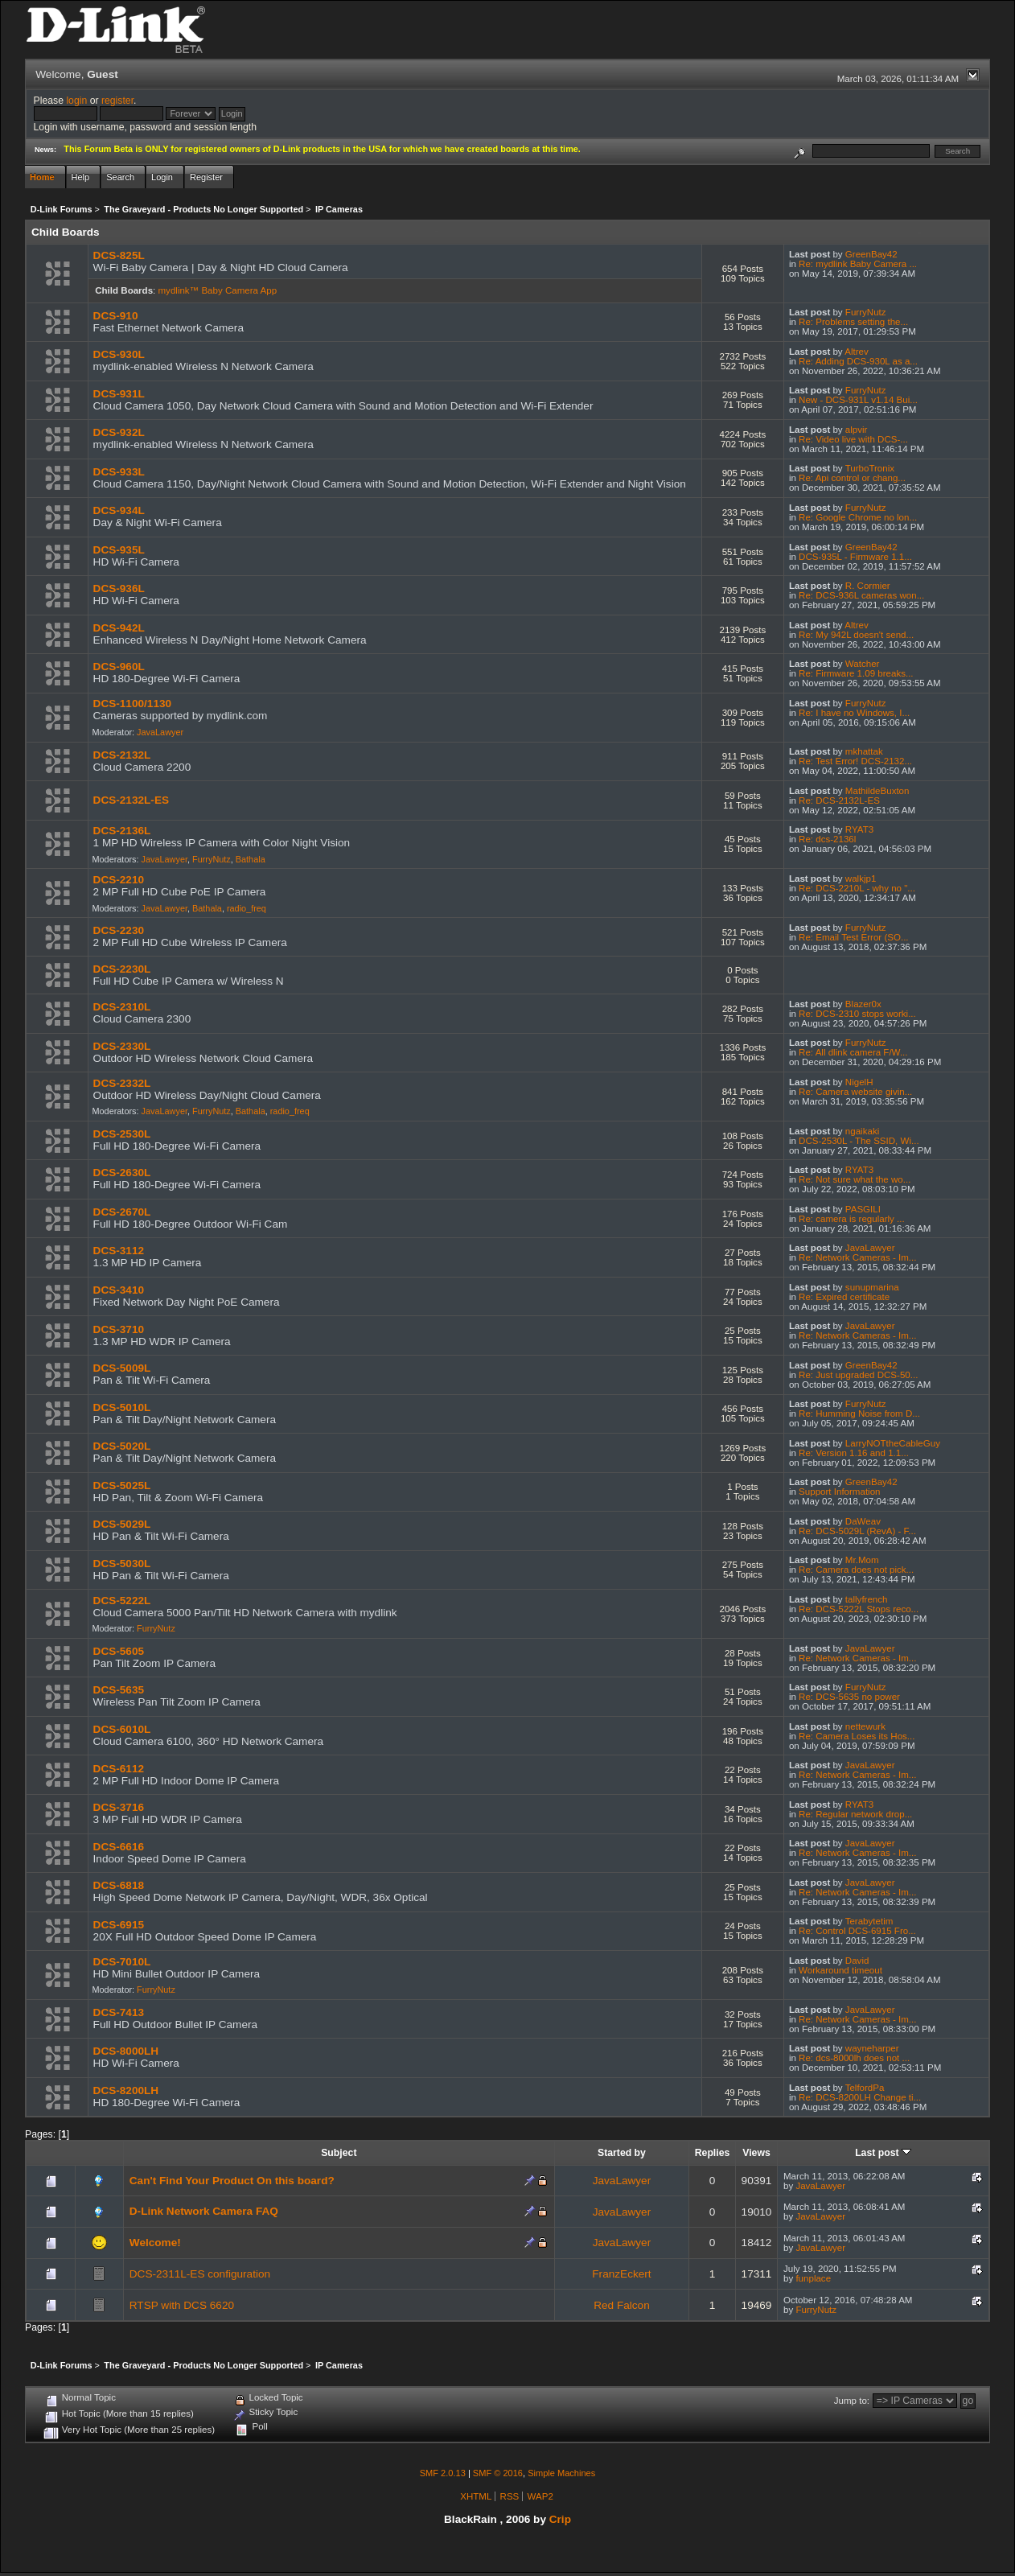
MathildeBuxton (877, 791)
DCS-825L (119, 255)
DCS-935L (119, 550)
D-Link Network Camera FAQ (203, 2211)
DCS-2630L (122, 1173)
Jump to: (851, 2400)
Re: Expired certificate (844, 1297)
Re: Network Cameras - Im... (857, 1257)
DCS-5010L (122, 1407)
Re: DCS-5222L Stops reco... (858, 1609)
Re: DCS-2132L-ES (839, 800)
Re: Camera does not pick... (856, 1569)
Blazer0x (863, 1004)
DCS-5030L (122, 1564)
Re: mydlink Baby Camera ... (858, 264)
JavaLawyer (160, 732)
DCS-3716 (118, 1807)
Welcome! (155, 2243)
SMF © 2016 (498, 2473)
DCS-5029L (122, 1524)
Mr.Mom (862, 1560)
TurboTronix (869, 468)
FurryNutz (865, 312)
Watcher (862, 664)
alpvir (856, 429)
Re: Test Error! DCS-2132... (855, 761)
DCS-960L (119, 666)
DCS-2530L (122, 1134)
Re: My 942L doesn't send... (856, 635)
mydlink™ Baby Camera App (217, 290)
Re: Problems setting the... (853, 322)
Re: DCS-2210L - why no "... (857, 888)
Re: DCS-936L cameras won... (861, 595)
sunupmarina (872, 1287)
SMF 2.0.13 (443, 2473)
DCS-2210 (118, 880)
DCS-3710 (118, 1329)
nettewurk (865, 1726)
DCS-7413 (118, 2012)
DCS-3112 (118, 1251)
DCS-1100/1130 (132, 703)
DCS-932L (119, 432)
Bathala (250, 859)
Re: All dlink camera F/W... (853, 1052)
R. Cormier (867, 586)
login (76, 100)
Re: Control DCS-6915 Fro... (857, 1931)
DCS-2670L (122, 1212)
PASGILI (863, 1209)
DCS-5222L (122, 1601)
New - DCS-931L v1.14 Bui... (858, 400)
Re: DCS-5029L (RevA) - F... (857, 1531)
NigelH (859, 1082)
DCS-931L (119, 394)
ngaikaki (862, 1131)
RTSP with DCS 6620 (181, 2305)
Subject (338, 2152)
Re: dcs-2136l (827, 839)
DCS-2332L (122, 1083)
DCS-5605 (118, 1651)
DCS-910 (115, 316)
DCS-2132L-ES (131, 800)
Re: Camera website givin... (855, 1092)
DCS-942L (119, 628)
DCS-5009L (122, 1368)
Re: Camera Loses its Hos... (856, 1736)
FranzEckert (621, 2274)
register (117, 100)
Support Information (839, 1491)
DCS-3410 (118, 1290)
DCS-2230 (118, 930)
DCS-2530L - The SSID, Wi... (859, 1141)
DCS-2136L (122, 831)
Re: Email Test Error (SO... (853, 937)
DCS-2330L (122, 1046)
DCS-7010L (122, 1962)
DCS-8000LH (126, 2051)
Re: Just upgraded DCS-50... (858, 1375)
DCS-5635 (118, 1690)
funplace (813, 2278)
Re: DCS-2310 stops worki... (857, 1013)
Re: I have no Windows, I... (854, 713)
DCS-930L (119, 354)
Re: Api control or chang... (852, 478)
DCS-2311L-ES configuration (199, 2274)
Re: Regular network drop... (855, 1814)
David (857, 1960)
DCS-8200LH (126, 2090)
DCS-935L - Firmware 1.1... (855, 557)
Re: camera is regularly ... (852, 1219)
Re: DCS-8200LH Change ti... (860, 2097)
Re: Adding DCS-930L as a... (858, 361)
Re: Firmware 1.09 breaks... (856, 673)
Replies (712, 2152)
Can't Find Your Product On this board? (232, 2181)
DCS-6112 (118, 1769)
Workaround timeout (840, 1970)
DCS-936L (119, 588)
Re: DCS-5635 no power (849, 1697)
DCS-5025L (122, 1485)
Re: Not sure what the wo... (854, 1179)
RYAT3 (859, 829)
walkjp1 (861, 878)
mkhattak (864, 751)
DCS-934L (119, 510)
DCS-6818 (118, 1885)
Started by (622, 2152)
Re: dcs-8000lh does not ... (854, 2058)
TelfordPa (865, 2087)
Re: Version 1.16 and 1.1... (854, 1453)
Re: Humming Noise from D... (859, 1413)
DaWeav (863, 1521)
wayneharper (872, 2048)
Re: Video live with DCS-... (853, 439)
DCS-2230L (122, 969)
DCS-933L (119, 472)
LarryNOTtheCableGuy (892, 1443)
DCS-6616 (118, 1847)
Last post (883, 2152)
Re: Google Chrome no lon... (858, 517)
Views (756, 2152)
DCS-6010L (122, 1729)
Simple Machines (561, 2473)
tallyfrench (866, 1599)
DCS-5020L (122, 1446)
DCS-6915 (118, 1925)
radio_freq (246, 908)
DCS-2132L (122, 755)
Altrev (856, 351)
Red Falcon (622, 2305)
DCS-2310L (122, 1007)
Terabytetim (869, 1921)
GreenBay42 (871, 254)
